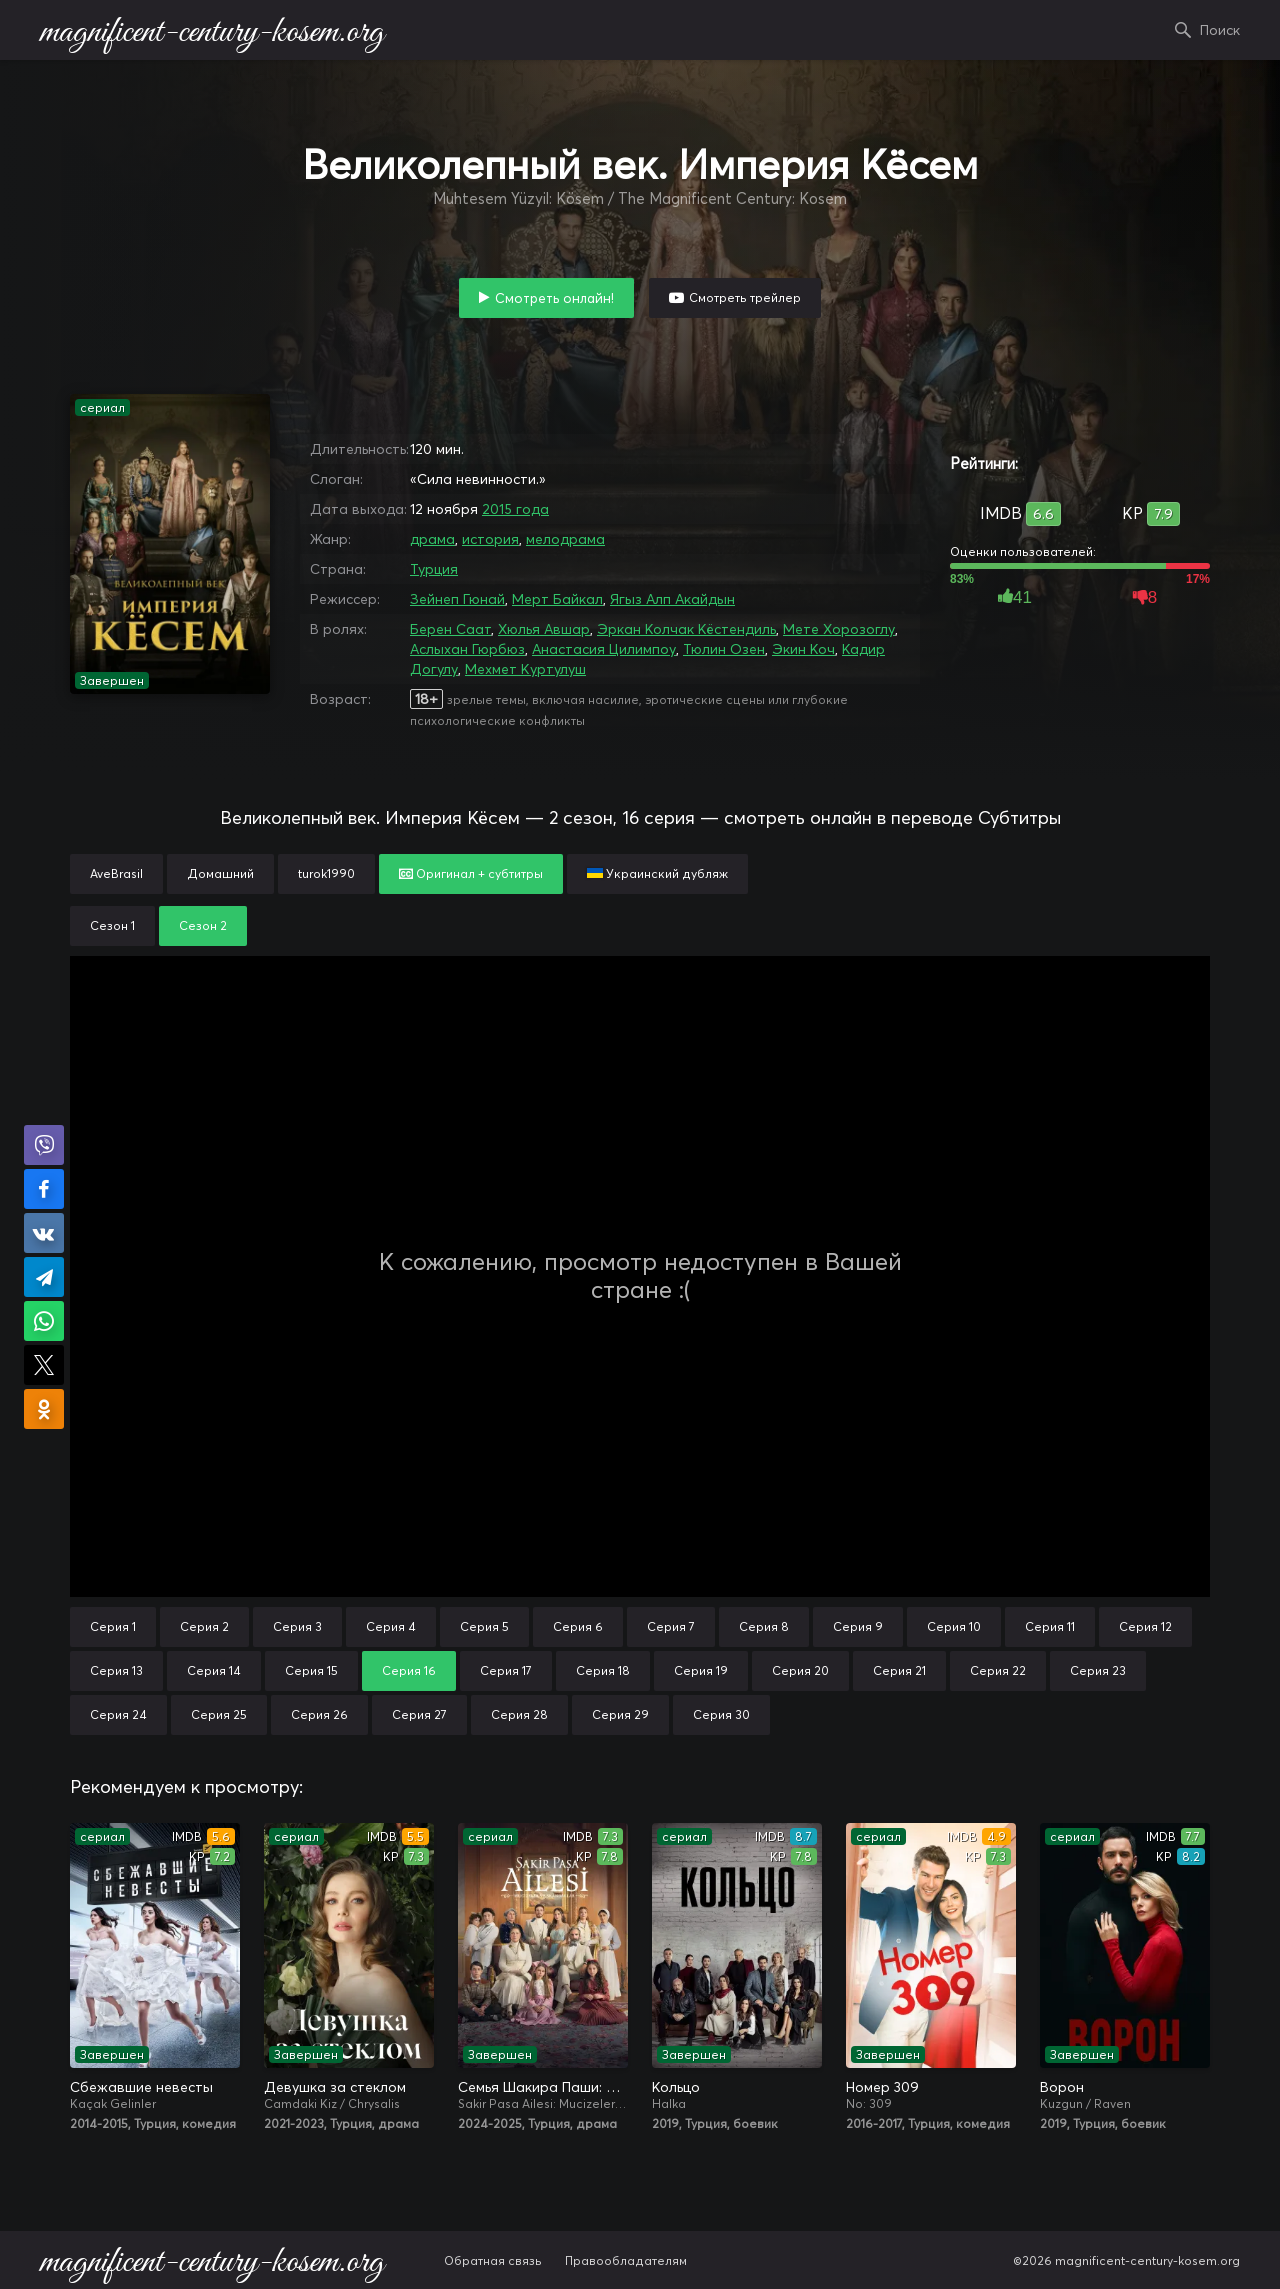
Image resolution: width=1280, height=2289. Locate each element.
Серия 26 (319, 1714)
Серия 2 (204, 1626)
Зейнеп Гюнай (457, 599)
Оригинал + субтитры (471, 873)
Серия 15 (311, 1670)
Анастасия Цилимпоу (604, 649)
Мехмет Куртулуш (525, 669)
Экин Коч (803, 649)
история (490, 539)
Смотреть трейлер (745, 297)
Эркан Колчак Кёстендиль (686, 629)
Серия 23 (1098, 1670)
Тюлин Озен (724, 649)
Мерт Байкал (557, 599)
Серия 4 (391, 1626)
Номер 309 (882, 2087)
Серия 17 (506, 1670)
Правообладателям (626, 2260)
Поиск (1220, 30)
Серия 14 (214, 1670)
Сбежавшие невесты (141, 2087)
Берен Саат (450, 629)
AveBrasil (116, 873)
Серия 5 (484, 1626)
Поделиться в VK (44, 1233)
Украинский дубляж (657, 873)
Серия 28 (519, 1714)
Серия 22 (998, 1670)
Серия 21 (899, 1670)
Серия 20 (800, 1670)
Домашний (220, 873)
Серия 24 (118, 1714)
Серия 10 (954, 1626)
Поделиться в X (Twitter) (44, 1365)
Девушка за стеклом (335, 2087)
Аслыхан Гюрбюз (467, 649)
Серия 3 (297, 1626)
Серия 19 (701, 1670)
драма (432, 539)
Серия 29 (620, 1714)
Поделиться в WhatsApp (44, 1321)
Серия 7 (671, 1626)
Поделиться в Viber (44, 1145)
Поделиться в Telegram (44, 1277)
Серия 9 (858, 1626)
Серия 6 (578, 1626)
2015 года (515, 509)
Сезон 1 (112, 925)
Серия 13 (116, 1670)
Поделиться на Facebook (44, 1189)
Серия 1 (113, 1626)
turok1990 (326, 873)
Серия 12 (1145, 1626)
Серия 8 (764, 1626)
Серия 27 (419, 1714)
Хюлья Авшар (544, 629)
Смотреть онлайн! (554, 298)
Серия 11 (1050, 1626)
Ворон (1062, 2087)
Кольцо (676, 2087)
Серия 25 (219, 1714)
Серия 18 (603, 1670)
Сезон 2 (203, 925)
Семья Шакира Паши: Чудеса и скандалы (543, 2087)
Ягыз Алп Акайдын (672, 599)
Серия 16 (409, 1670)
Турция (434, 569)
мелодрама (565, 539)
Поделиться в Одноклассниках (44, 1409)
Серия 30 (721, 1714)
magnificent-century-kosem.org (212, 30)
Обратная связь (493, 2260)
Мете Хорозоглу (839, 629)
